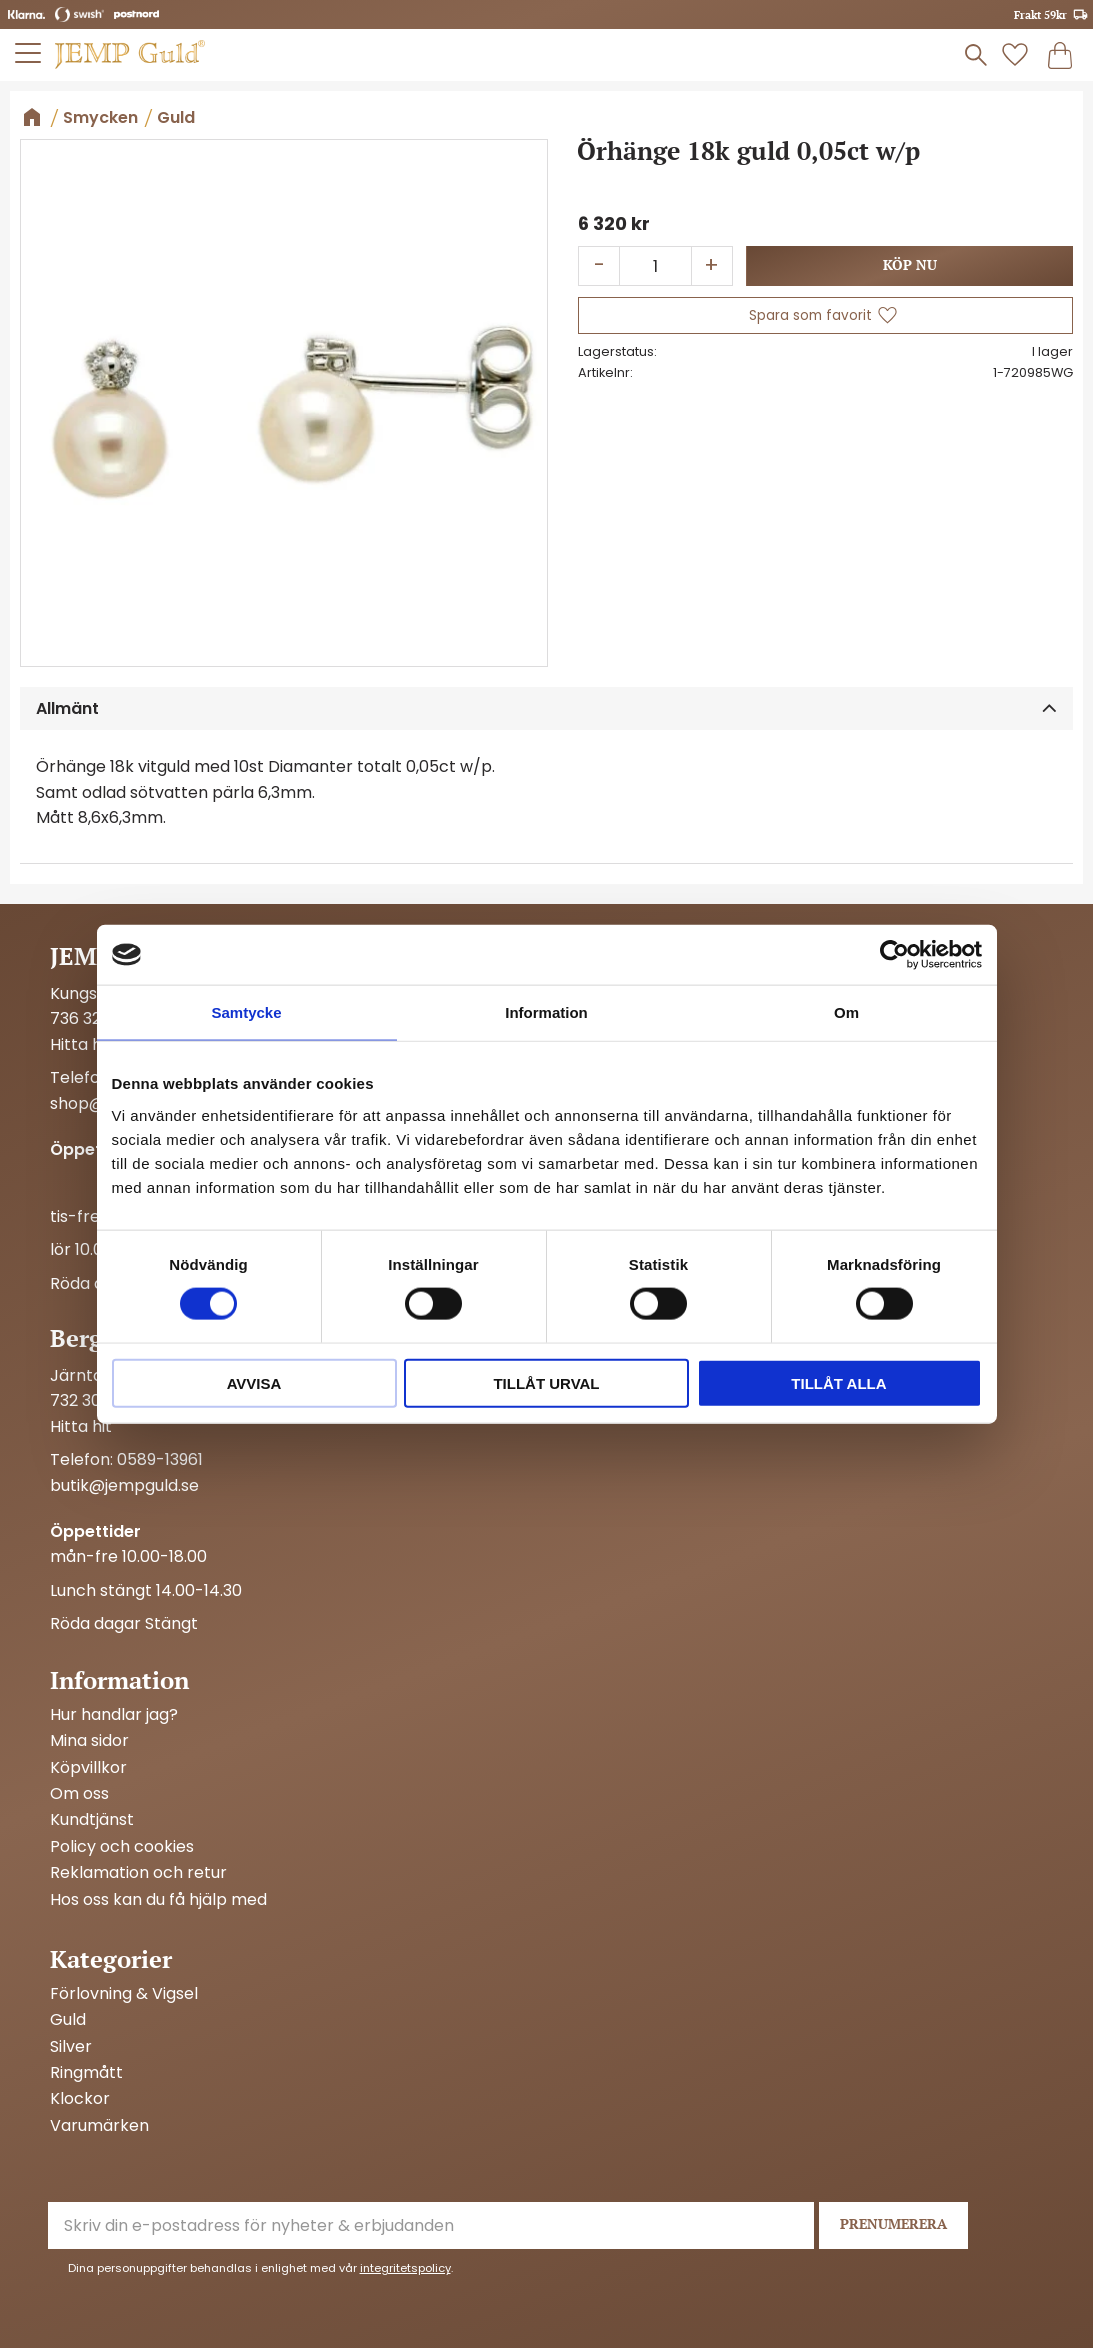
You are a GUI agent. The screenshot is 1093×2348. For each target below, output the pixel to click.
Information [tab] (546, 1012)
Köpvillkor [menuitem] (88, 1768)
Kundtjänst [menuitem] (92, 1820)
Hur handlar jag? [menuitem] (114, 1715)
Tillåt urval (546, 1382)
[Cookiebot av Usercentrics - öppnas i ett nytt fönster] (894, 955)
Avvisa (254, 1382)
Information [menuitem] (119, 1680)
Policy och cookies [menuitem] (122, 1847)
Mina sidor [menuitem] (89, 1741)
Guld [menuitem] (68, 2020)
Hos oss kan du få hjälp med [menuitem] (158, 1900)
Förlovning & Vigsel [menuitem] (124, 1994)
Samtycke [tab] (246, 1012)
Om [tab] (846, 1012)
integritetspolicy (405, 2268)
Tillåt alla (838, 1382)
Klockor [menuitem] (80, 2099)
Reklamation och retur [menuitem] (138, 1873)
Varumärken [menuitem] (99, 2126)
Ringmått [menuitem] (86, 2073)
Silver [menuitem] (71, 2047)
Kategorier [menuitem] (111, 1959)
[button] (29, 53)
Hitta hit (81, 1044)
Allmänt (67, 708)
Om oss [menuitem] (79, 1794)
